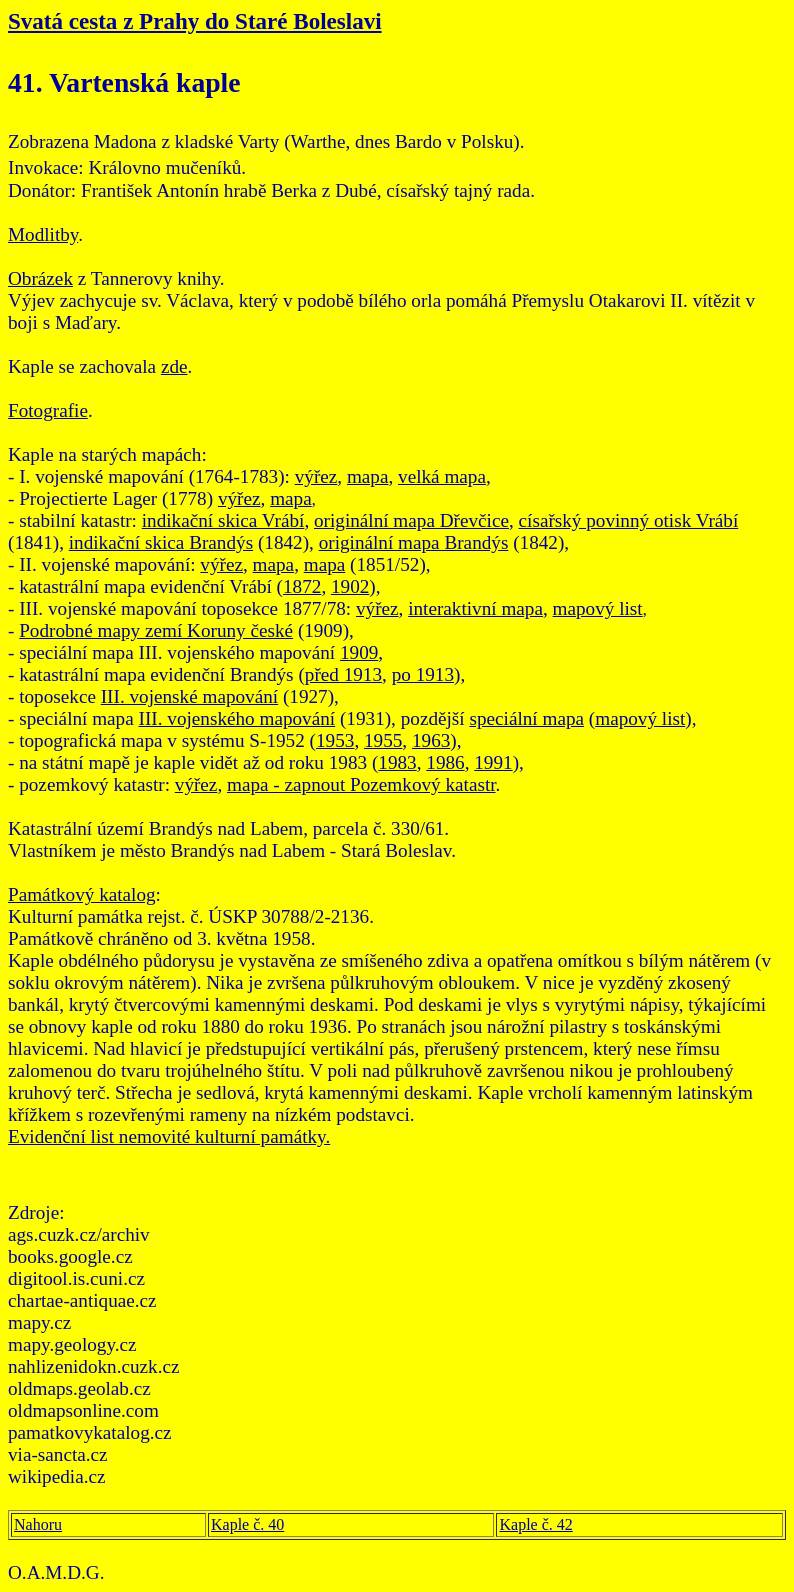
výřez (316, 476)
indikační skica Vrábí (223, 520)
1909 (359, 652)
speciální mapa (526, 718)
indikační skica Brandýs (161, 542)
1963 (431, 740)
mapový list (598, 608)
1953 (335, 740)
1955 (383, 740)
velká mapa (442, 476)
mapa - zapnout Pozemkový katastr (361, 784)
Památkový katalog (82, 894)
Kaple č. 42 (535, 1524)
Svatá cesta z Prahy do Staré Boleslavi (195, 21)
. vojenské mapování (199, 696)
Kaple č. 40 (247, 1524)
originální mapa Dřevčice (411, 520)
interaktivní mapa (475, 608)
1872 (302, 586)
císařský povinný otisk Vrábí (629, 520)
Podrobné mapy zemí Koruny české (156, 630)
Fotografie (48, 410)
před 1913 (343, 674)
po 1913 (423, 674)
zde (174, 366)
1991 (493, 762)
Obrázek (40, 278)
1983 (397, 762)
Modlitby (43, 234)
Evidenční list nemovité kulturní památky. (169, 1136)
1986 (445, 762)
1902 (350, 586)
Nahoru (38, 1524)
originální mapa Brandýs (414, 542)
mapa (368, 476)
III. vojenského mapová (230, 718)
